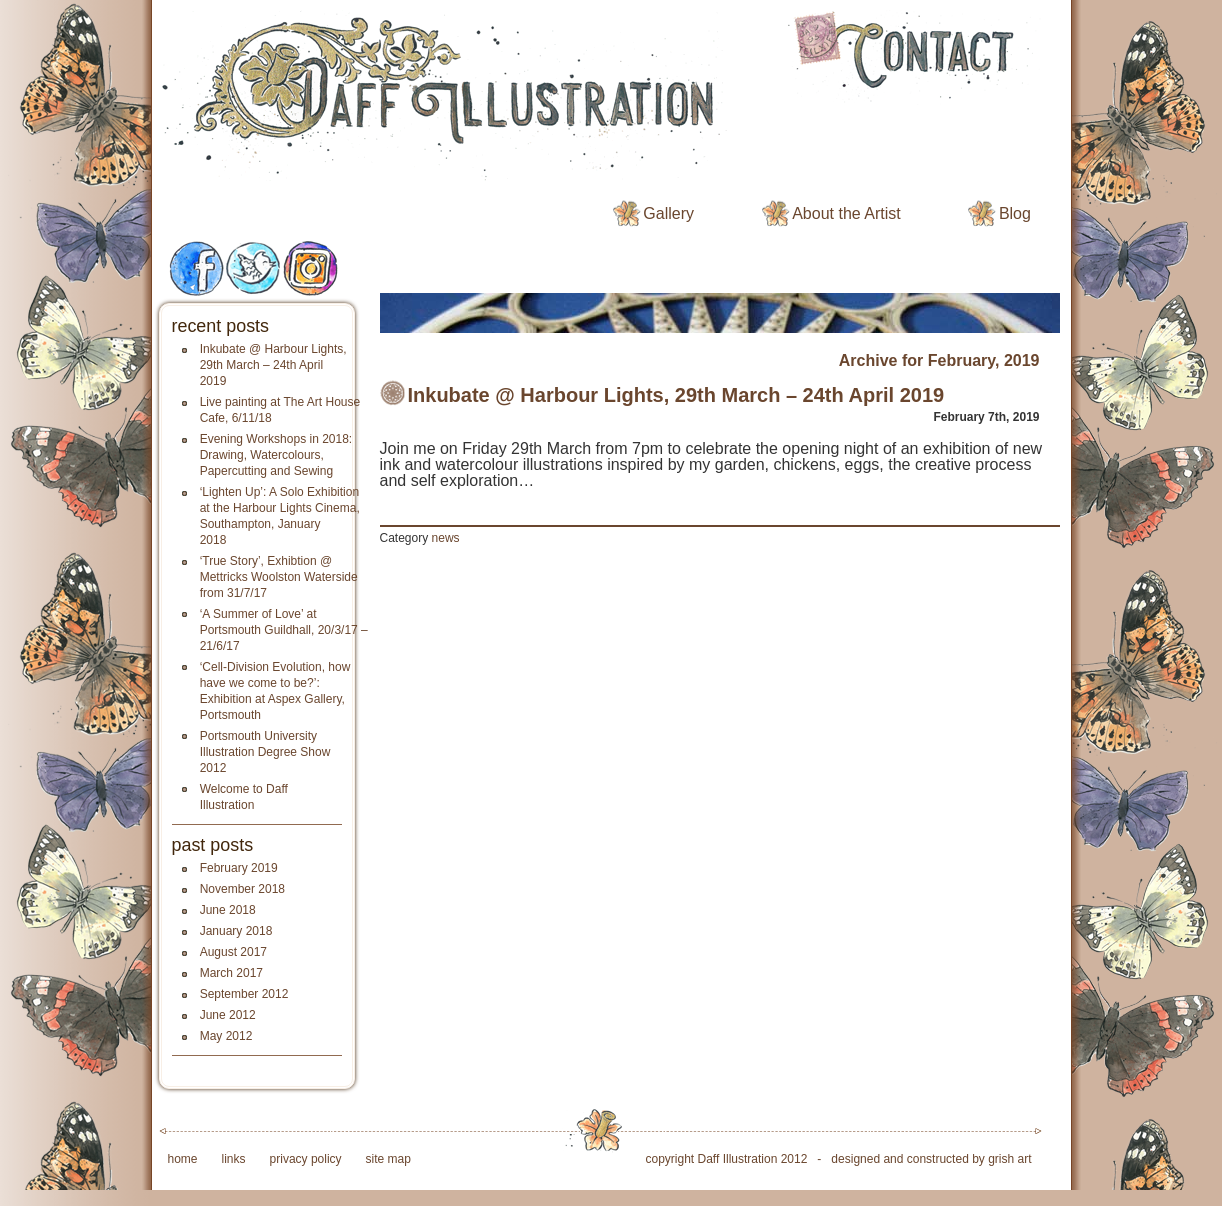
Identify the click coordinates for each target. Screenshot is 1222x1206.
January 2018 (236, 931)
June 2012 (228, 1015)
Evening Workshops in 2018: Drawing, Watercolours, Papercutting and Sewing (276, 455)
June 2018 (228, 910)
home (183, 1159)
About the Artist (846, 213)
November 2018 (242, 889)
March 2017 (231, 973)
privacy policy (306, 1159)
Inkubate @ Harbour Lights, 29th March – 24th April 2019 (273, 365)
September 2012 (244, 994)
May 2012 (226, 1036)
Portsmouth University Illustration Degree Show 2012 (265, 752)
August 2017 (233, 952)
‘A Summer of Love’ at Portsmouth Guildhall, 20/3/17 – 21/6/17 (284, 630)
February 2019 (239, 868)
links (234, 1159)
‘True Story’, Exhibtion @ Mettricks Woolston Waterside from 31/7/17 (279, 577)
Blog (1015, 213)
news (446, 538)
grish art (1009, 1159)
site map (388, 1159)
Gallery (668, 213)
